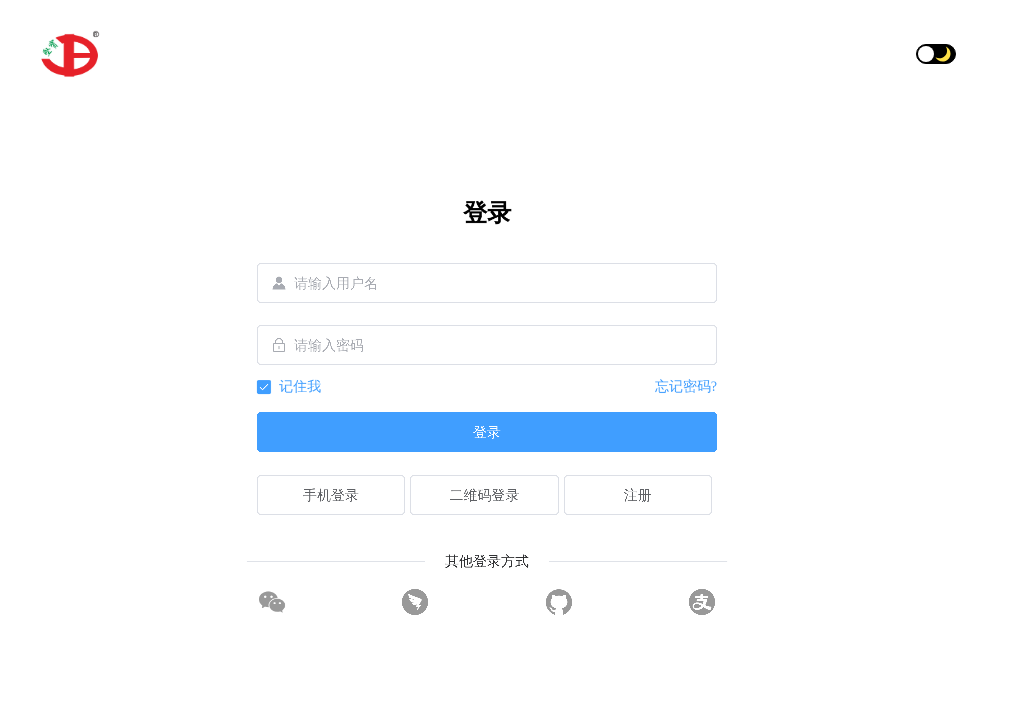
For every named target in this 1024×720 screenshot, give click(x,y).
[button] (975, 54)
